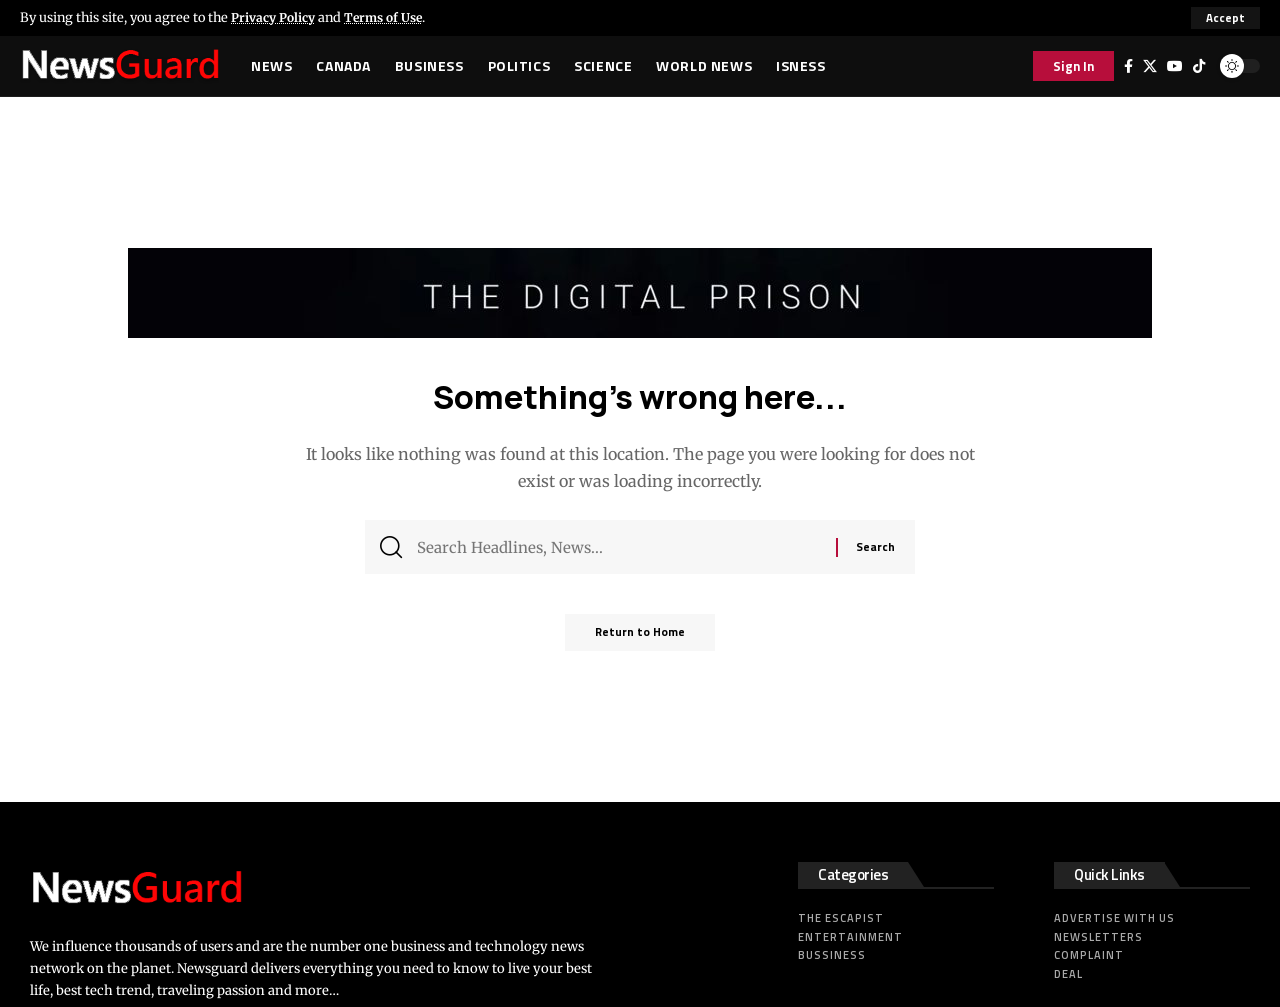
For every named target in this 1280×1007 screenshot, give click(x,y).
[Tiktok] (1199, 66)
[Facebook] (1128, 66)
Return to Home (640, 639)
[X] (1150, 66)
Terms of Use (392, 17)
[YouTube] (1175, 66)
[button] (1225, 18)
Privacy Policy (276, 17)
